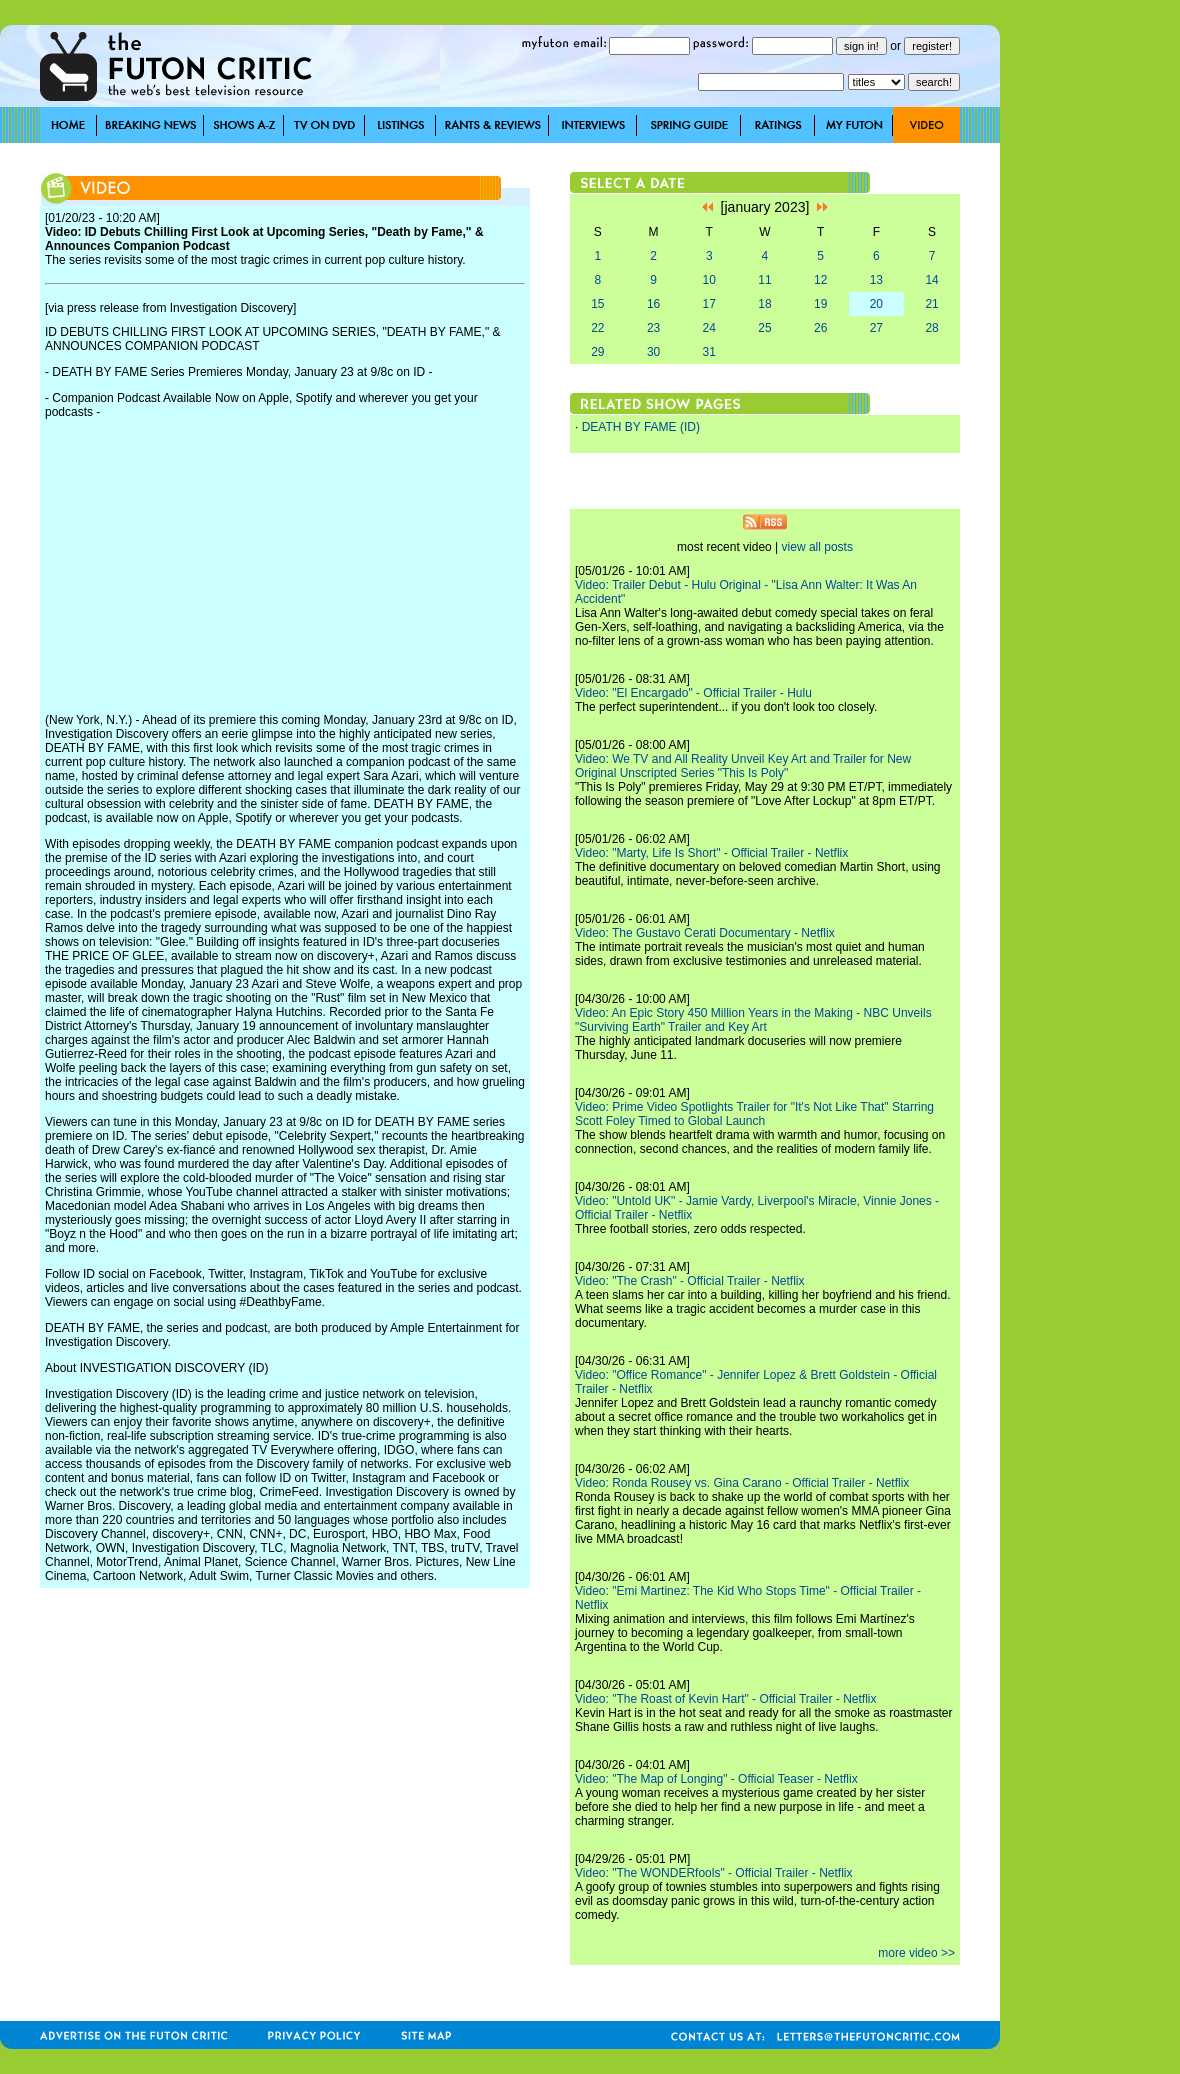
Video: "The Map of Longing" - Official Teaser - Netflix (716, 1779)
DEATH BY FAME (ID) (641, 427)
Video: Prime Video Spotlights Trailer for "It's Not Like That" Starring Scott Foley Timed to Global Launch (754, 1114)
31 (709, 352)
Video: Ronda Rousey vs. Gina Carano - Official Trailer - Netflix (742, 1483)
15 (597, 304)
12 (820, 280)
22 (597, 328)
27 (876, 328)
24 (709, 328)
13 (876, 280)
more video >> (916, 1953)
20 (876, 304)
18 (764, 304)
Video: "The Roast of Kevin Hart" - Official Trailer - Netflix (726, 1699)
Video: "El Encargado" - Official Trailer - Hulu (693, 693)
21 (931, 304)
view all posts (817, 547)
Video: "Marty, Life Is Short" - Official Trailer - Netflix (711, 853)
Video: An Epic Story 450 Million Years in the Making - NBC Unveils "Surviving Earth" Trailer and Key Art (753, 1020)
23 (653, 328)
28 (931, 328)
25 (764, 328)
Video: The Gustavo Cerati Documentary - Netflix (705, 933)
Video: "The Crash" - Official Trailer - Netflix (689, 1281)
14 (931, 280)
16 (653, 304)
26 (820, 328)
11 (764, 280)
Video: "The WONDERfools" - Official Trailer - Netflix (713, 1873)
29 (597, 352)
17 (709, 304)
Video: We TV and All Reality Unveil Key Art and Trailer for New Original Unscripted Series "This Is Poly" (743, 766)
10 (709, 280)
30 (653, 352)
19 (820, 304)
